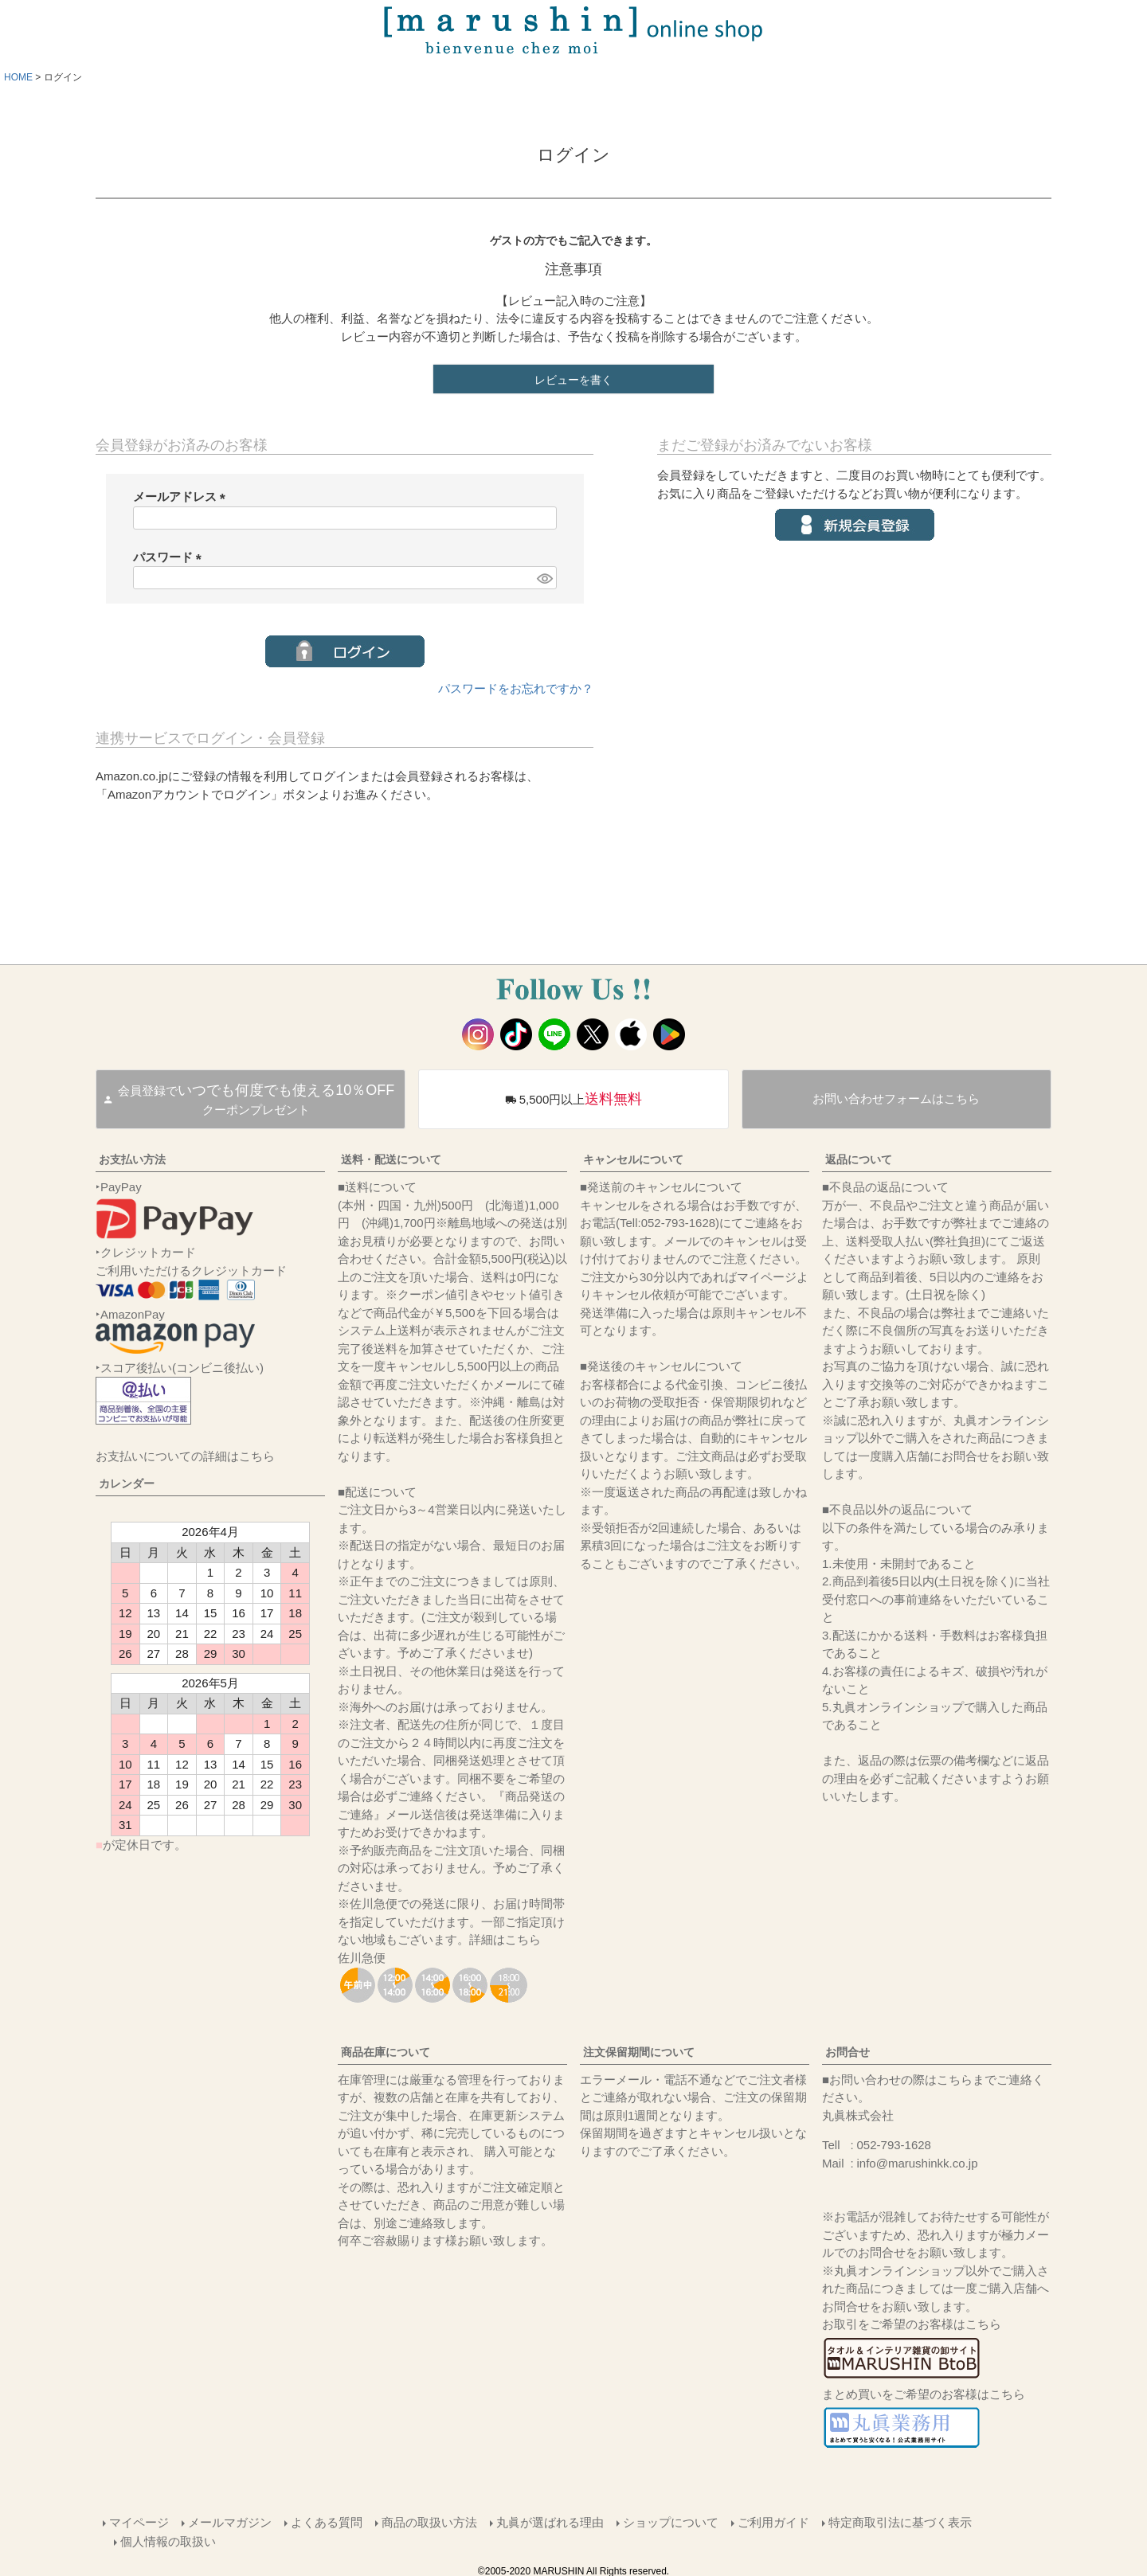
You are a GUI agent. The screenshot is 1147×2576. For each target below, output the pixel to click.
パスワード (170, 557)
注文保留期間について (639, 2052)
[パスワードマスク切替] (544, 577)
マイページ (138, 2521)
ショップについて (670, 2521)
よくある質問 (326, 2521)
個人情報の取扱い (169, 2540)
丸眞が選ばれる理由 (549, 2521)
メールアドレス (182, 496)
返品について (858, 1159)
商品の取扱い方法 (428, 2521)
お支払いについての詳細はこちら (185, 1456)
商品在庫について (385, 2052)
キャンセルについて (633, 1159)
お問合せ (847, 2052)
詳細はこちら (505, 1939)
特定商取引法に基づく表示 (899, 2521)
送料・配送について (391, 1159)
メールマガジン (229, 2521)
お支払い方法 (132, 1159)
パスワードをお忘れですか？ (515, 688)
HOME (18, 77)
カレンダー (127, 1483)
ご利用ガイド (772, 2521)
